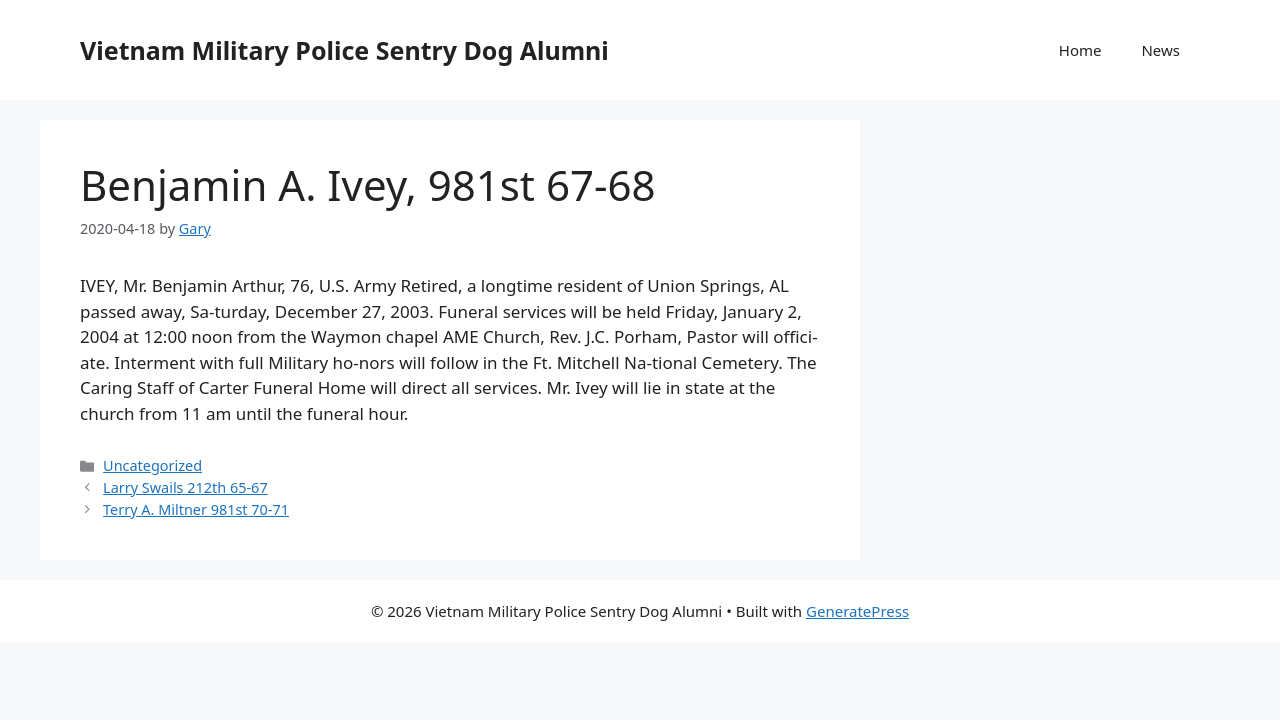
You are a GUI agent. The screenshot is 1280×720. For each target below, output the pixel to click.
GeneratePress (857, 611)
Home (1080, 50)
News (1160, 50)
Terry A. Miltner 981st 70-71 (196, 509)
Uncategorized (152, 465)
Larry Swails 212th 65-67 (185, 487)
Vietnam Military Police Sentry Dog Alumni (344, 50)
